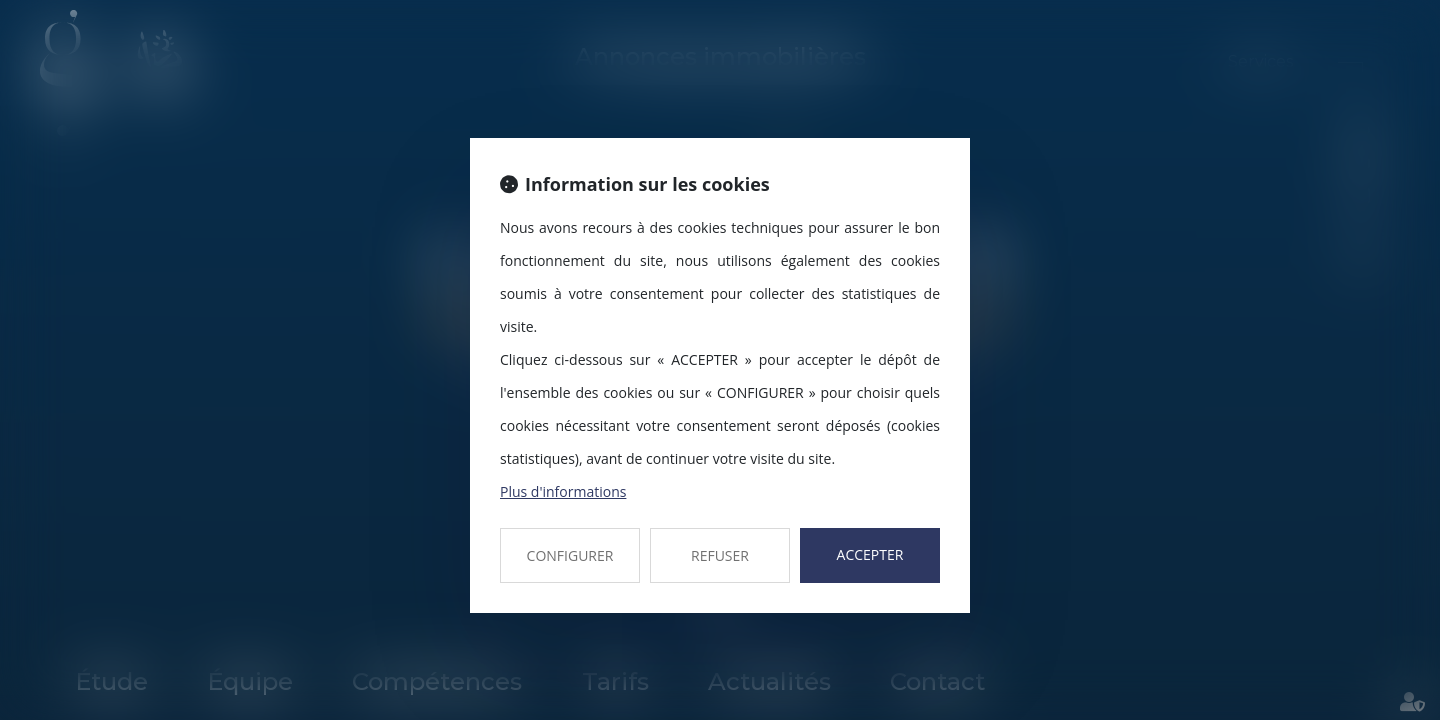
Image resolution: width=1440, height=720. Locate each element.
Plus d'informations (563, 491)
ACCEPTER (870, 554)
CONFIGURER (570, 555)
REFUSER (720, 555)
